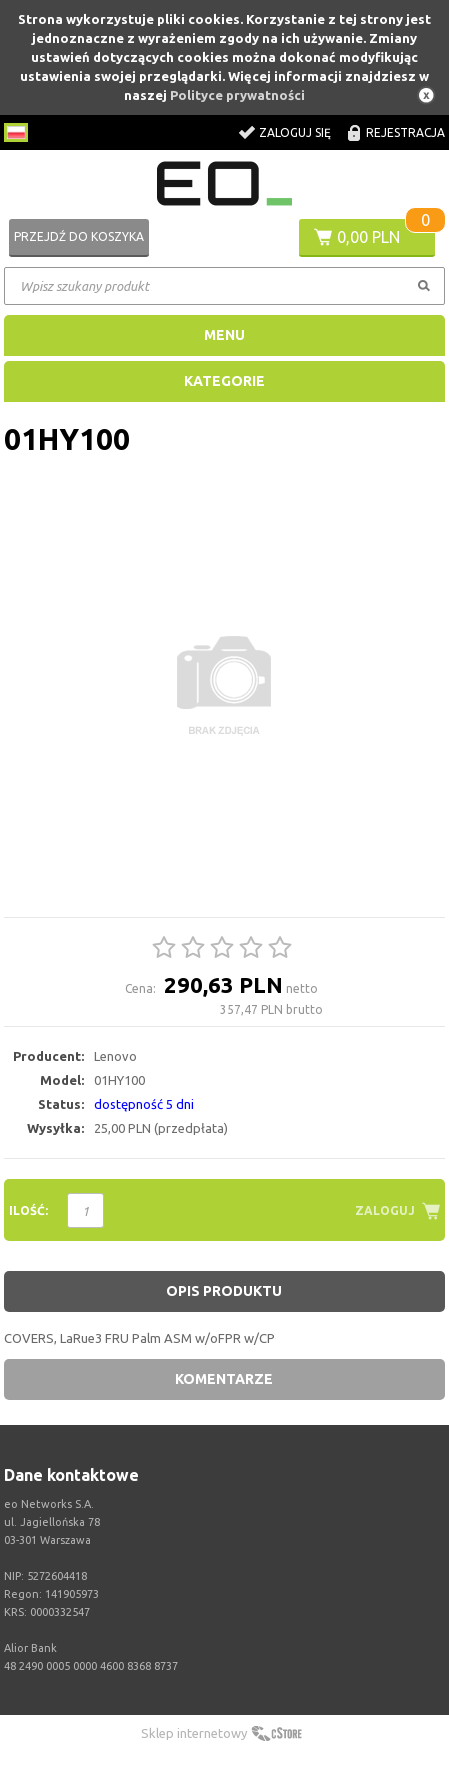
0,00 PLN (368, 237)
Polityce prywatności (237, 95)
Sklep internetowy (194, 1733)
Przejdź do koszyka (79, 236)
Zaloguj (385, 1210)
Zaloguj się (295, 132)
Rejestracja (405, 132)
